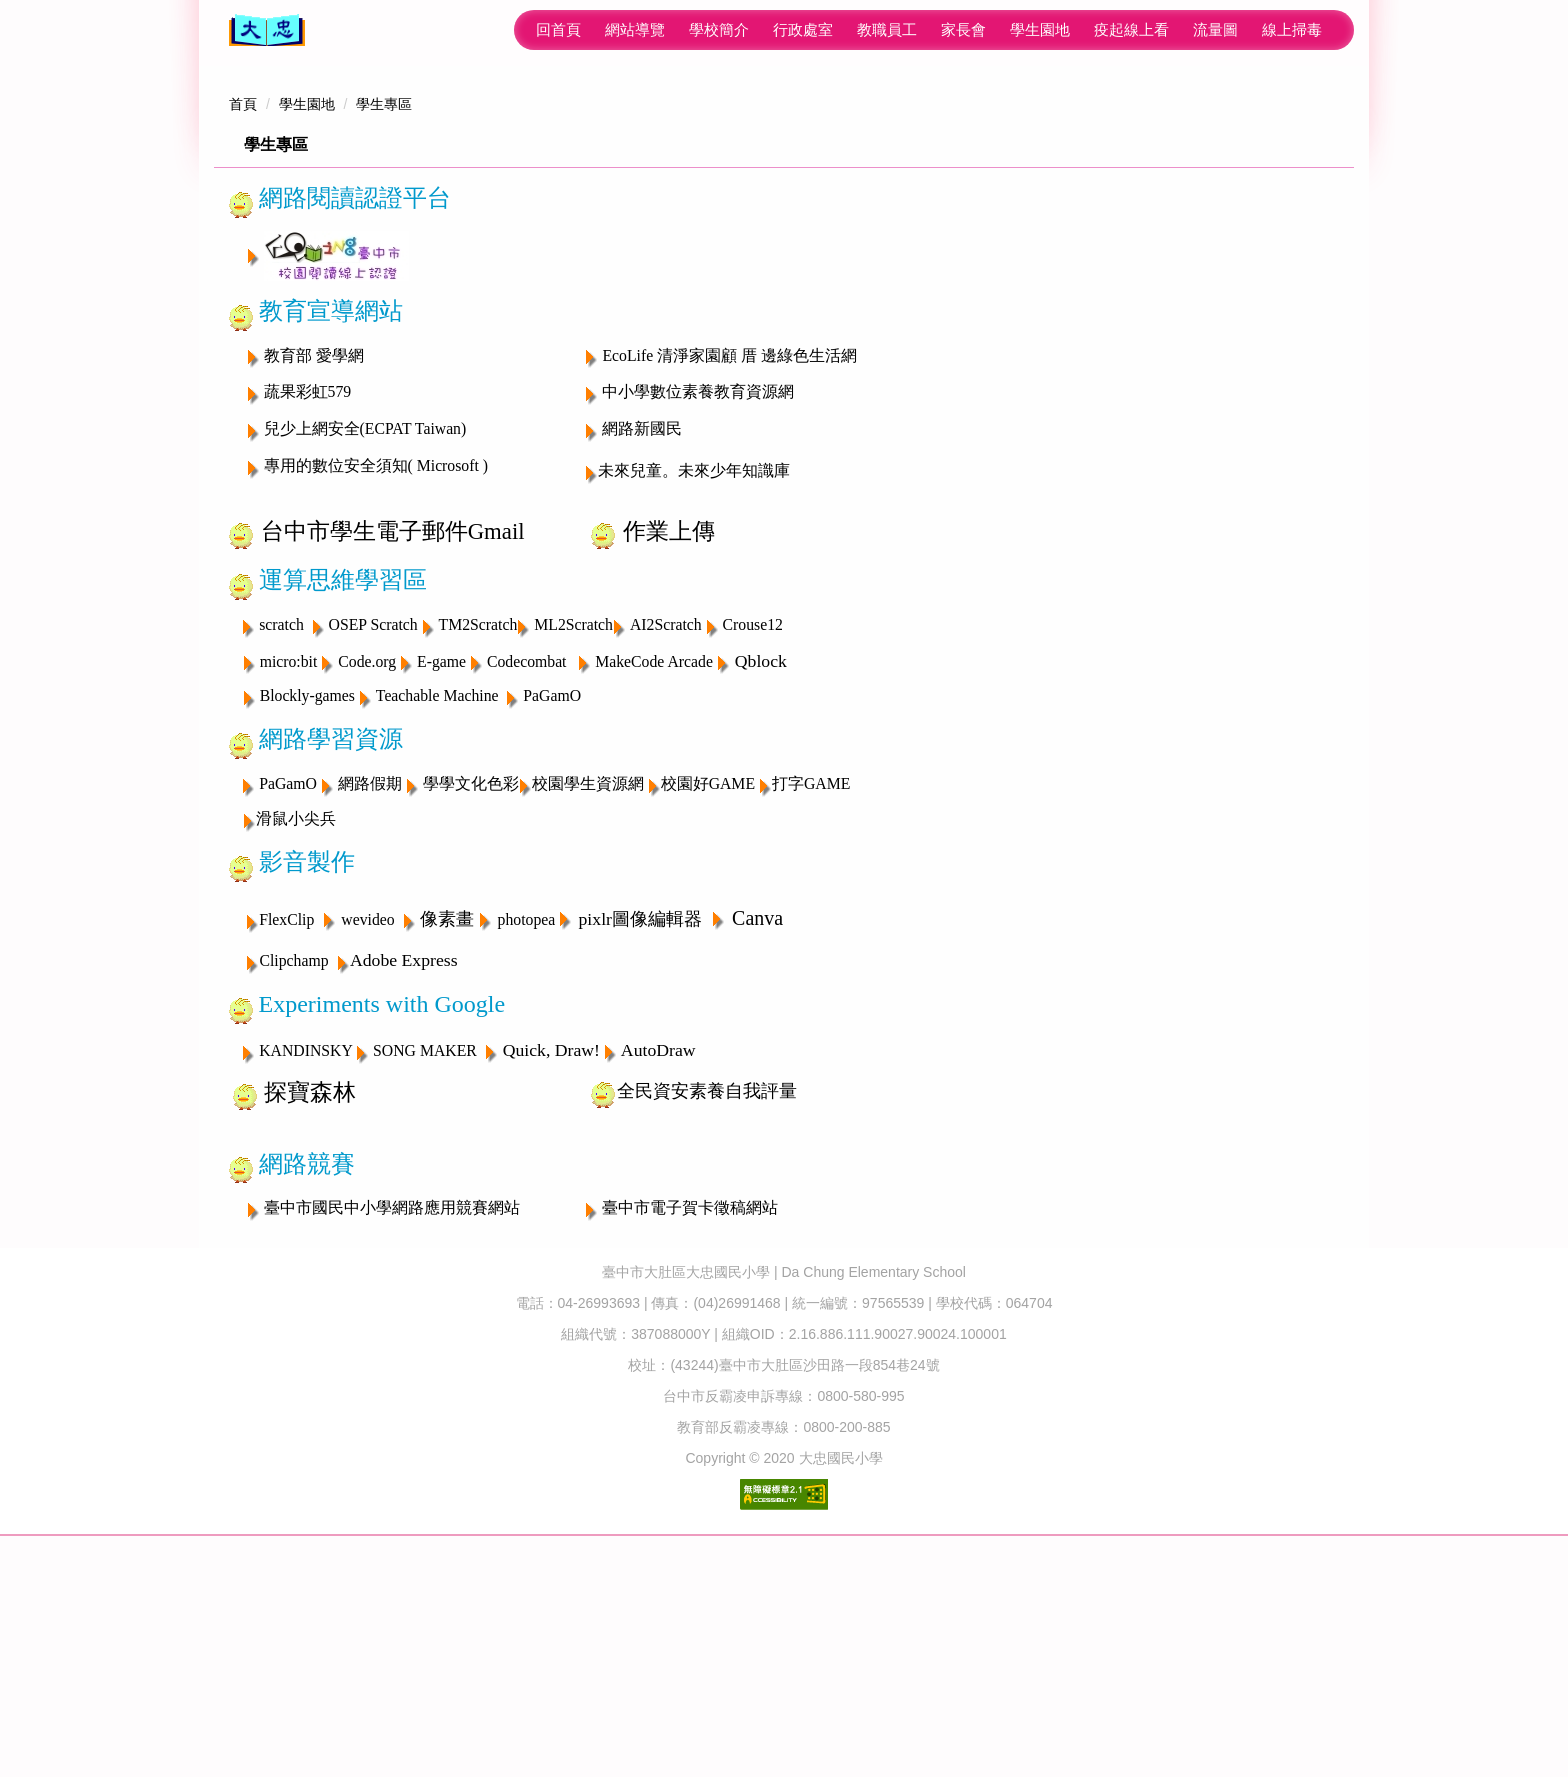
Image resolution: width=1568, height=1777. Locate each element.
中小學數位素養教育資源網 (698, 586)
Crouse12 (753, 818)
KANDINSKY (307, 1244)
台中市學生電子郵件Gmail (393, 726)
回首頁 (358, 29)
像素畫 (447, 1113)
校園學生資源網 (588, 978)
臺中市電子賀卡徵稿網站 (690, 1402)
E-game (441, 855)
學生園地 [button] (840, 29)
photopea (527, 1113)
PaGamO (552, 890)
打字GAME (811, 978)
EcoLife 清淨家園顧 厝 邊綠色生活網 (729, 549)
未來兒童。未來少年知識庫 (694, 665)
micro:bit (291, 855)
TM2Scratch (478, 818)
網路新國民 (642, 623)
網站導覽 (435, 29)
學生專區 (384, 299)
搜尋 (1324, 30)
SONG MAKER (425, 1244)
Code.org (367, 855)
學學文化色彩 (471, 978)
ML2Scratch (573, 818)
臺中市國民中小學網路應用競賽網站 (392, 1402)
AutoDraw (658, 1244)
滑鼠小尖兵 (296, 1013)
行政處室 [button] (603, 29)
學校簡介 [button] (519, 29)
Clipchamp (293, 1155)
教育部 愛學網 (314, 549)
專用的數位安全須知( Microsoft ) (376, 660)
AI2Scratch (666, 818)
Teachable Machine (437, 890)
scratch (283, 818)
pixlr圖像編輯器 (640, 1113)
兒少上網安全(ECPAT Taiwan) (365, 623)
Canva (757, 1112)
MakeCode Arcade (654, 855)
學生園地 (307, 299)
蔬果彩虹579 (308, 586)
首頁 (243, 299)
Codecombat (527, 855)
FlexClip (286, 1113)
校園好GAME (708, 978)
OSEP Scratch (373, 818)
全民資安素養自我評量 (707, 1285)
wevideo (367, 1113)
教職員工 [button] (687, 29)
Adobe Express (404, 1155)
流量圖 (1015, 29)
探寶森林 (310, 1286)
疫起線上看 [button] (931, 29)
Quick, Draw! (551, 1244)
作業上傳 (669, 726)
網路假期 (370, 978)
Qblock (761, 855)
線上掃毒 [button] (1092, 29)
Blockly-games (307, 890)
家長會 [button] (763, 29)
